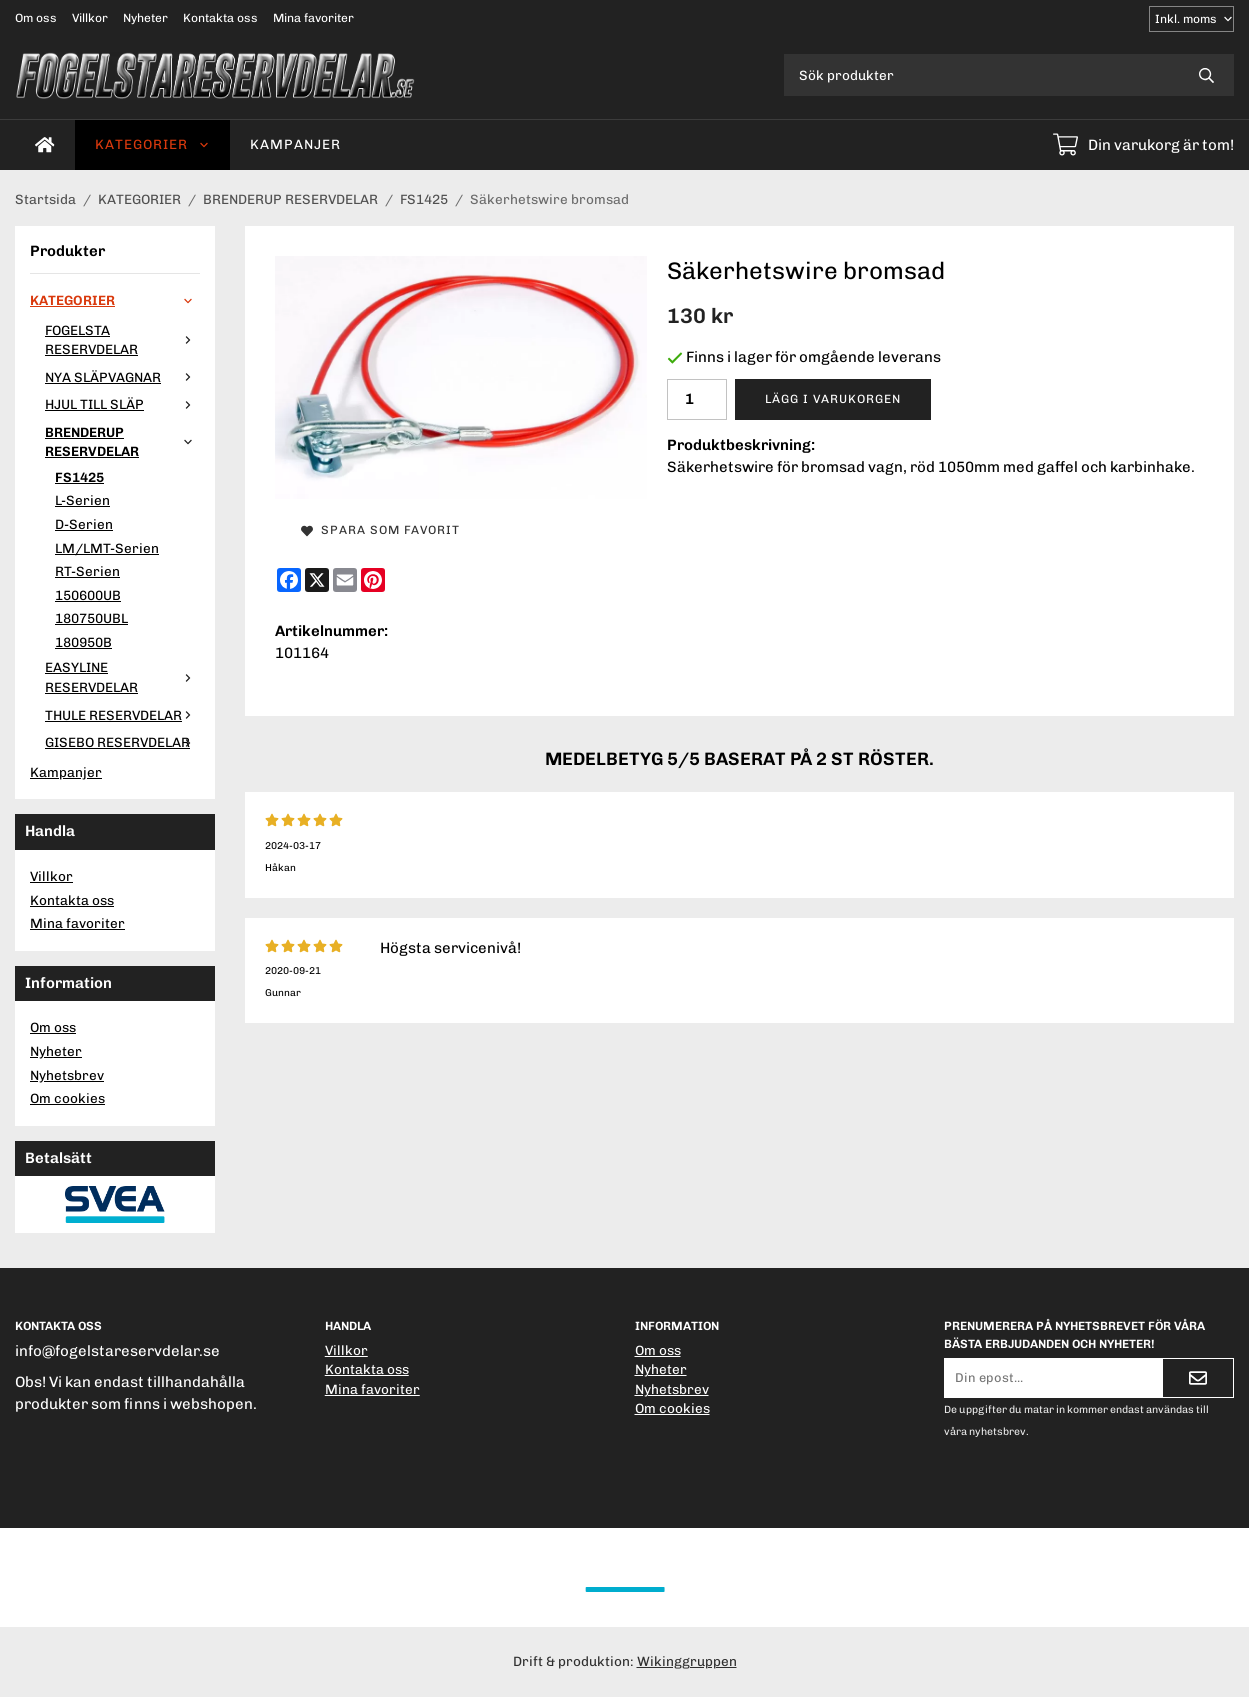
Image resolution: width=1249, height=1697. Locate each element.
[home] (45, 145)
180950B (83, 642)
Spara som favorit (380, 530)
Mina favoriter (313, 18)
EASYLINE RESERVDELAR (122, 677)
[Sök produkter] (981, 75)
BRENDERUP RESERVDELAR (122, 442)
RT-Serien (87, 571)
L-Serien (82, 500)
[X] (317, 580)
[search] (1206, 75)
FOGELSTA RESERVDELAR (122, 340)
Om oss (36, 18)
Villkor (90, 18)
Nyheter (145, 18)
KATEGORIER (152, 144)
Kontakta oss (220, 18)
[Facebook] (289, 580)
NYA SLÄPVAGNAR (122, 377)
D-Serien (84, 524)
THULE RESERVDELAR (122, 715)
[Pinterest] (373, 580)
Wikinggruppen (687, 1661)
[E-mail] (345, 580)
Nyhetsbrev (67, 1075)
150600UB (88, 595)
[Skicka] (1198, 1378)
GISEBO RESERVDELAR (122, 742)
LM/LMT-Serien (107, 548)
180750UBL (91, 618)
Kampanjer (295, 144)
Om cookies (67, 1098)
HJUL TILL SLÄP (122, 404)
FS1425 (79, 477)
